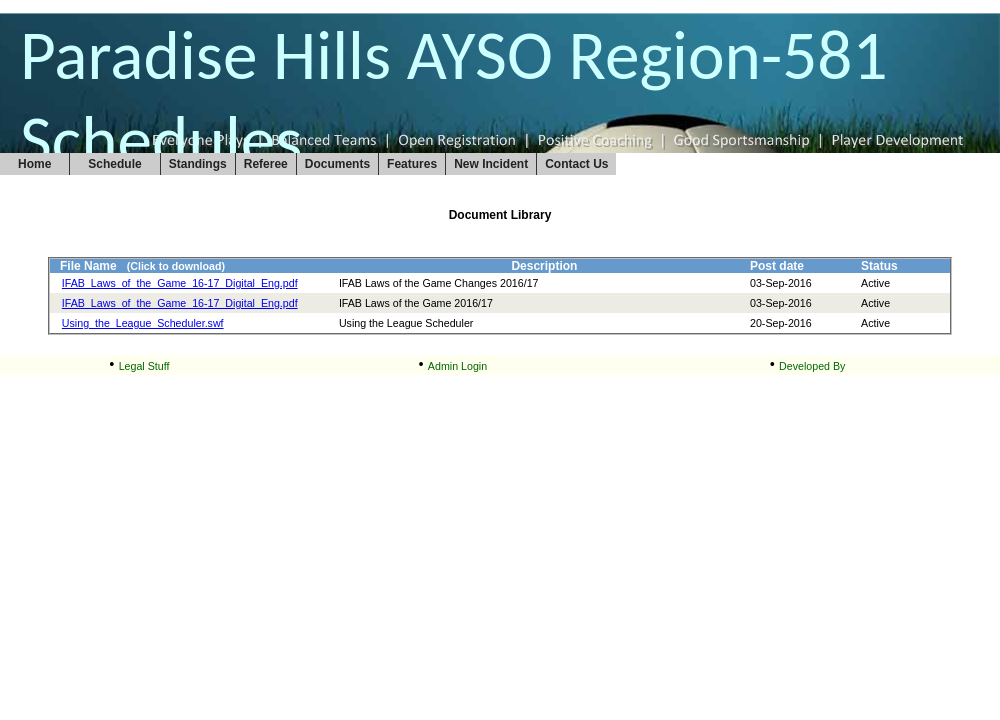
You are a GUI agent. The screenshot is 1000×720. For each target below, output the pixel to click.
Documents (337, 164)
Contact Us (576, 164)
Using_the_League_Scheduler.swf (143, 323)
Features (412, 164)
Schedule (114, 164)
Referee (266, 164)
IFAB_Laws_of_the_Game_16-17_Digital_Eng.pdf (180, 283)
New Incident (491, 164)
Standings (198, 164)
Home (34, 164)
